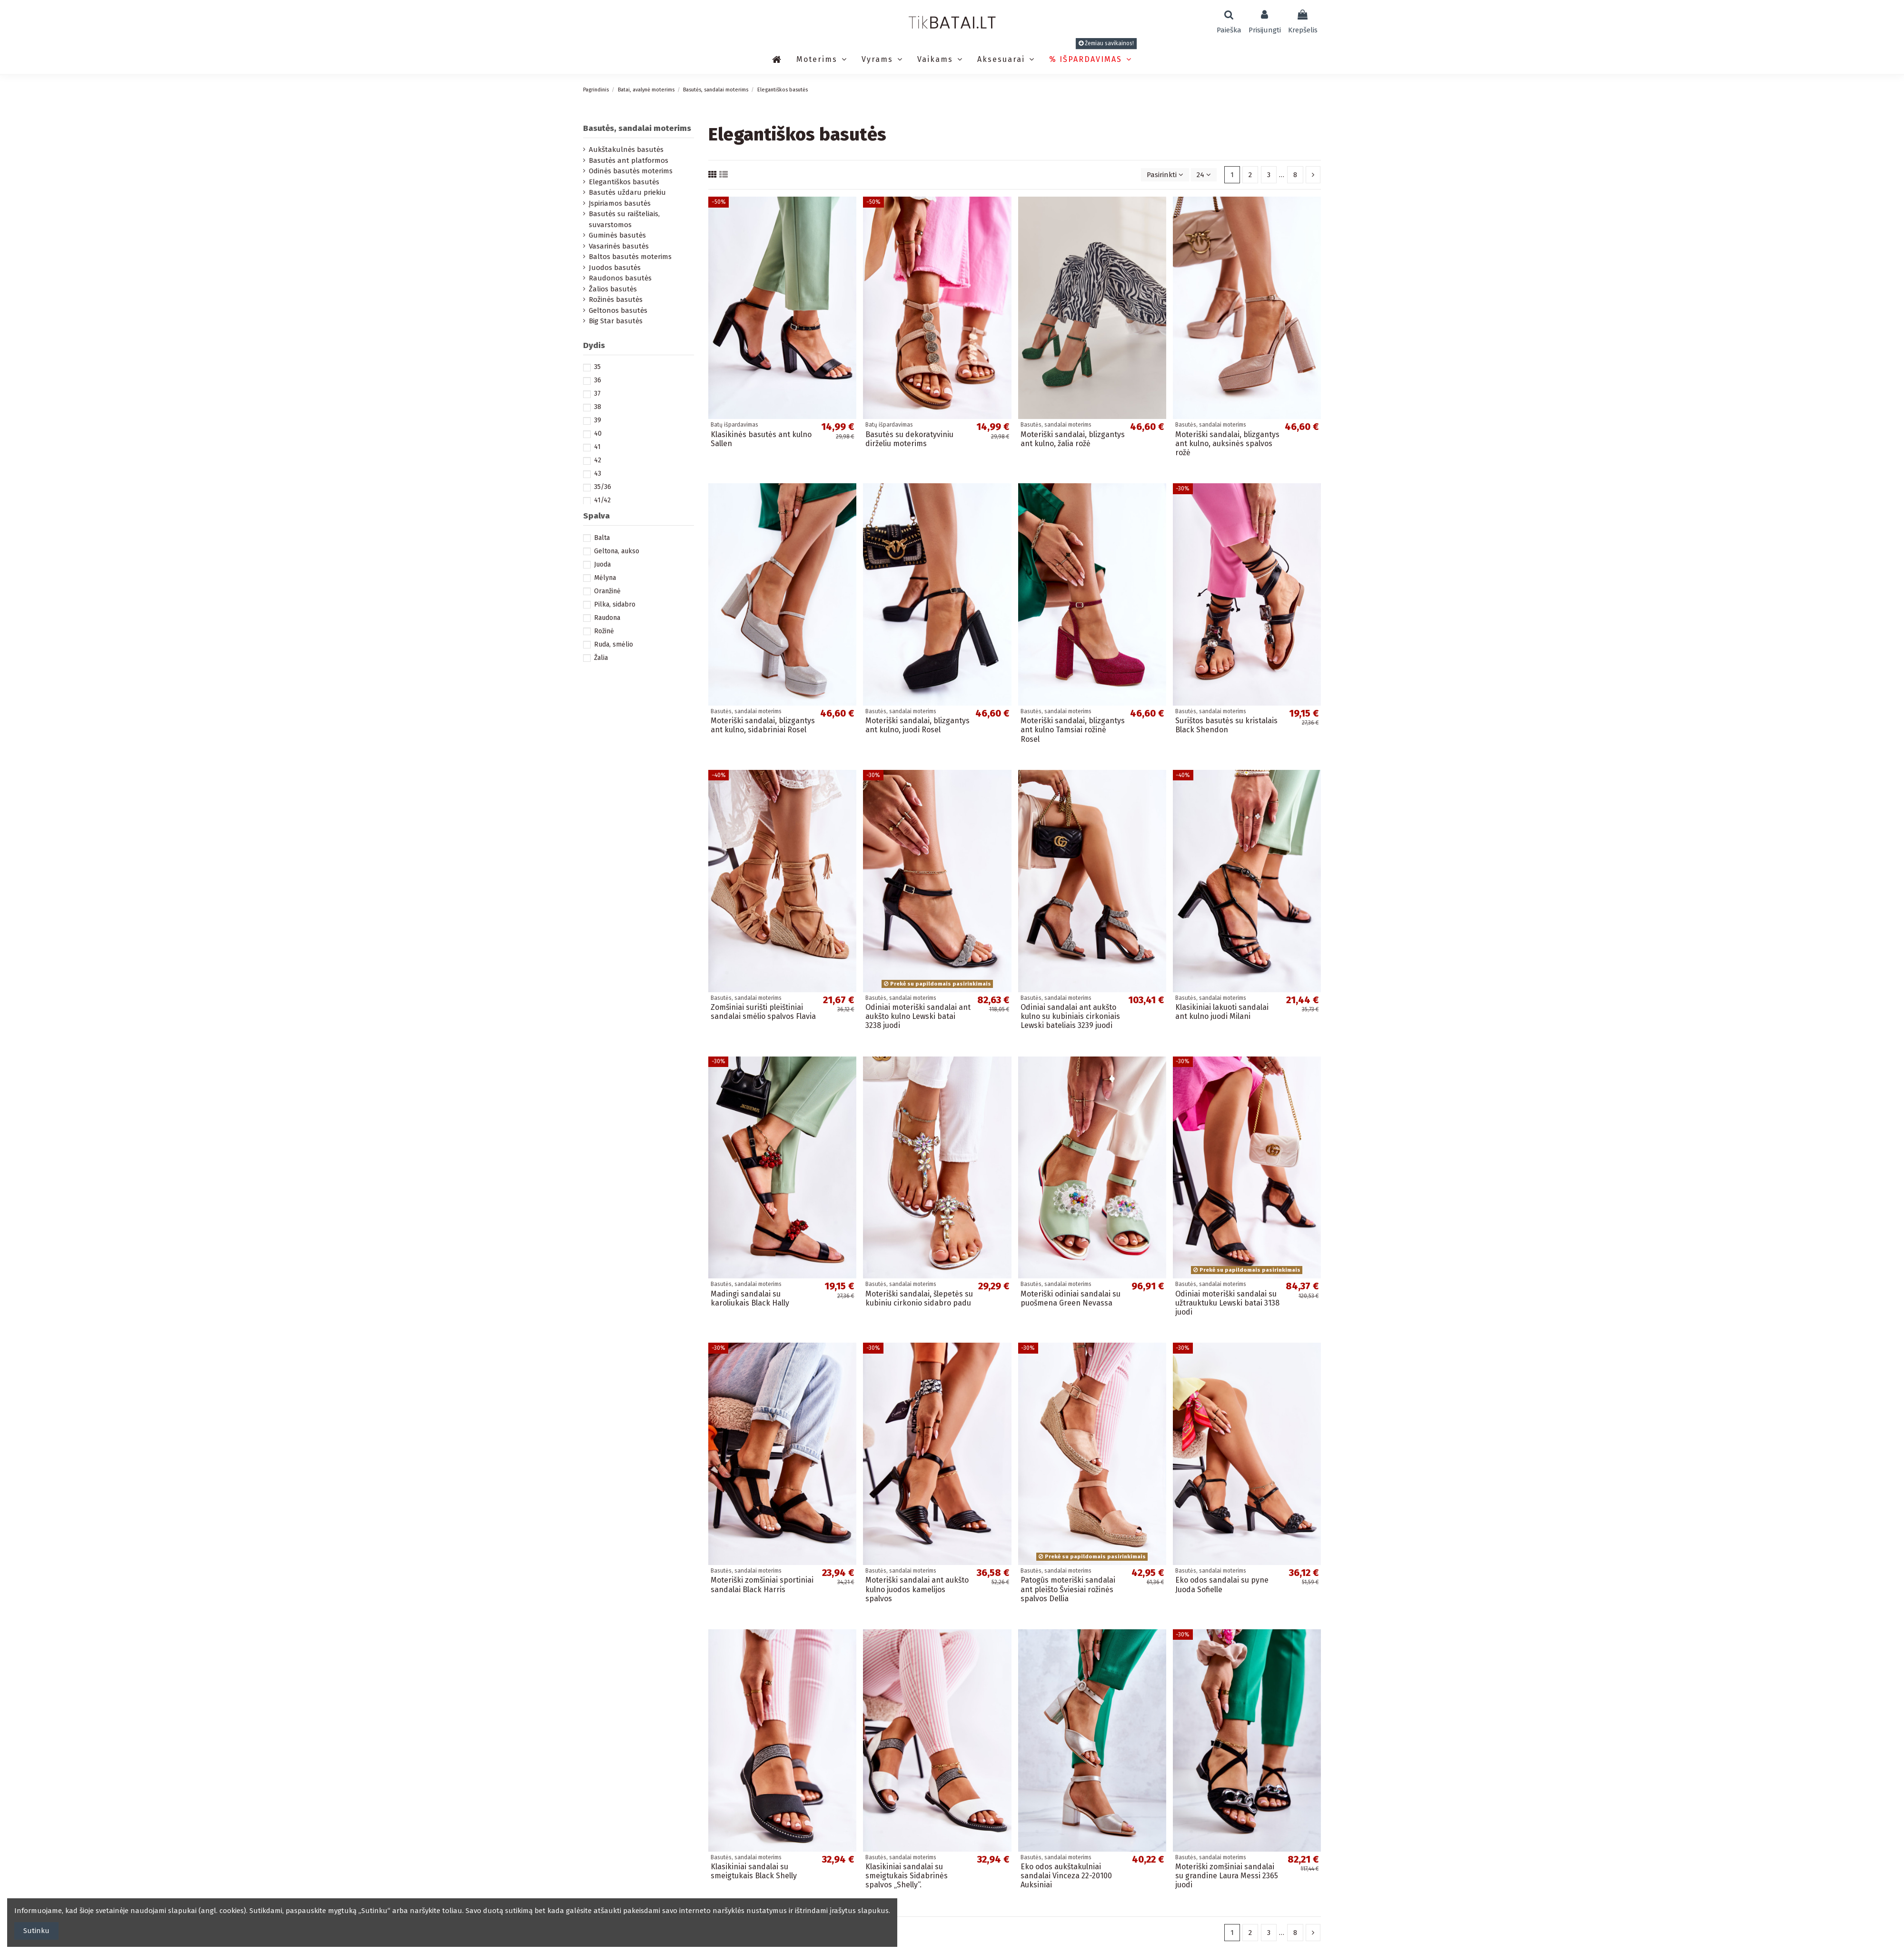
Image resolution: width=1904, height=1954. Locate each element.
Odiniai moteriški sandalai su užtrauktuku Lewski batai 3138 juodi (1227, 1302)
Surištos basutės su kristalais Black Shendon (1226, 725)
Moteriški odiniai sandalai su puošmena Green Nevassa (1071, 1298)
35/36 (602, 487)
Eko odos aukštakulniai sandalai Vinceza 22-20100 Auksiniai (1066, 1875)
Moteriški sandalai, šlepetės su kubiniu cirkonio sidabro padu (919, 1298)
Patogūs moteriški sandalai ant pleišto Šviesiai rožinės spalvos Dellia (1068, 1589)
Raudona (607, 618)
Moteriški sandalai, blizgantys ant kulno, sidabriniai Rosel (763, 725)
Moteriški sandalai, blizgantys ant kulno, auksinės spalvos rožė (1227, 443)
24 (1204, 174)
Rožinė (604, 631)
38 (597, 407)
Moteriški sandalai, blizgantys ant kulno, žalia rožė (1073, 439)
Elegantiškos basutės (624, 182)
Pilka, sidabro (614, 604)
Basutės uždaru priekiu (627, 192)
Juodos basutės (615, 267)
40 (598, 433)
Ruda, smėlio (613, 644)
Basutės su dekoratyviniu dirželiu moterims (909, 439)
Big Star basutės (616, 321)
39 (597, 420)
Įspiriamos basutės (620, 203)
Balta (602, 538)
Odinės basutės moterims (631, 171)
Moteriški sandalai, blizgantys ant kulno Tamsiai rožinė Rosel (1073, 729)
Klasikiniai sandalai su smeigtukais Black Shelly (754, 1871)
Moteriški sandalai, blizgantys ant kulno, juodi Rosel (917, 725)
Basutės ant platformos (628, 160)
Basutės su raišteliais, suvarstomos (624, 219)
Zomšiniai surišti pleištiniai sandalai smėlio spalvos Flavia (763, 1012)
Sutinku (36, 1930)
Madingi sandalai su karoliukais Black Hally (750, 1298)
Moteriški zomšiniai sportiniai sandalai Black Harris (762, 1584)
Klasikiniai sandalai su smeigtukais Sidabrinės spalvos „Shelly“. (906, 1875)
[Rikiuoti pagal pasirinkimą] (1165, 175)
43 (597, 473)
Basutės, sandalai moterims (637, 128)
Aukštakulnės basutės (626, 149)
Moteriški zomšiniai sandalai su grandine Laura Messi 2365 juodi (1226, 1875)
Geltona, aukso (616, 551)
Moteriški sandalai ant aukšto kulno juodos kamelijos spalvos (917, 1589)
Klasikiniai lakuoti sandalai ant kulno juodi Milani (1222, 1012)
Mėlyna (605, 578)
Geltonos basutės (618, 310)
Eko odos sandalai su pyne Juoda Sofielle (1222, 1584)
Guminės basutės (617, 235)
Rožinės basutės (616, 299)
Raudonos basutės (620, 278)
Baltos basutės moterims (630, 256)
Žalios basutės (613, 289)
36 (597, 380)
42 (597, 460)
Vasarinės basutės (619, 246)
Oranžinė (607, 591)
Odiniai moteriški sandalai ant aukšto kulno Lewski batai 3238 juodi (918, 1016)
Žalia (601, 658)
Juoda (602, 564)
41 (597, 447)
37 (597, 393)
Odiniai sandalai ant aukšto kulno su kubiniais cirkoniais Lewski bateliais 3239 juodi (1070, 1016)
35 (597, 367)
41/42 (602, 500)
